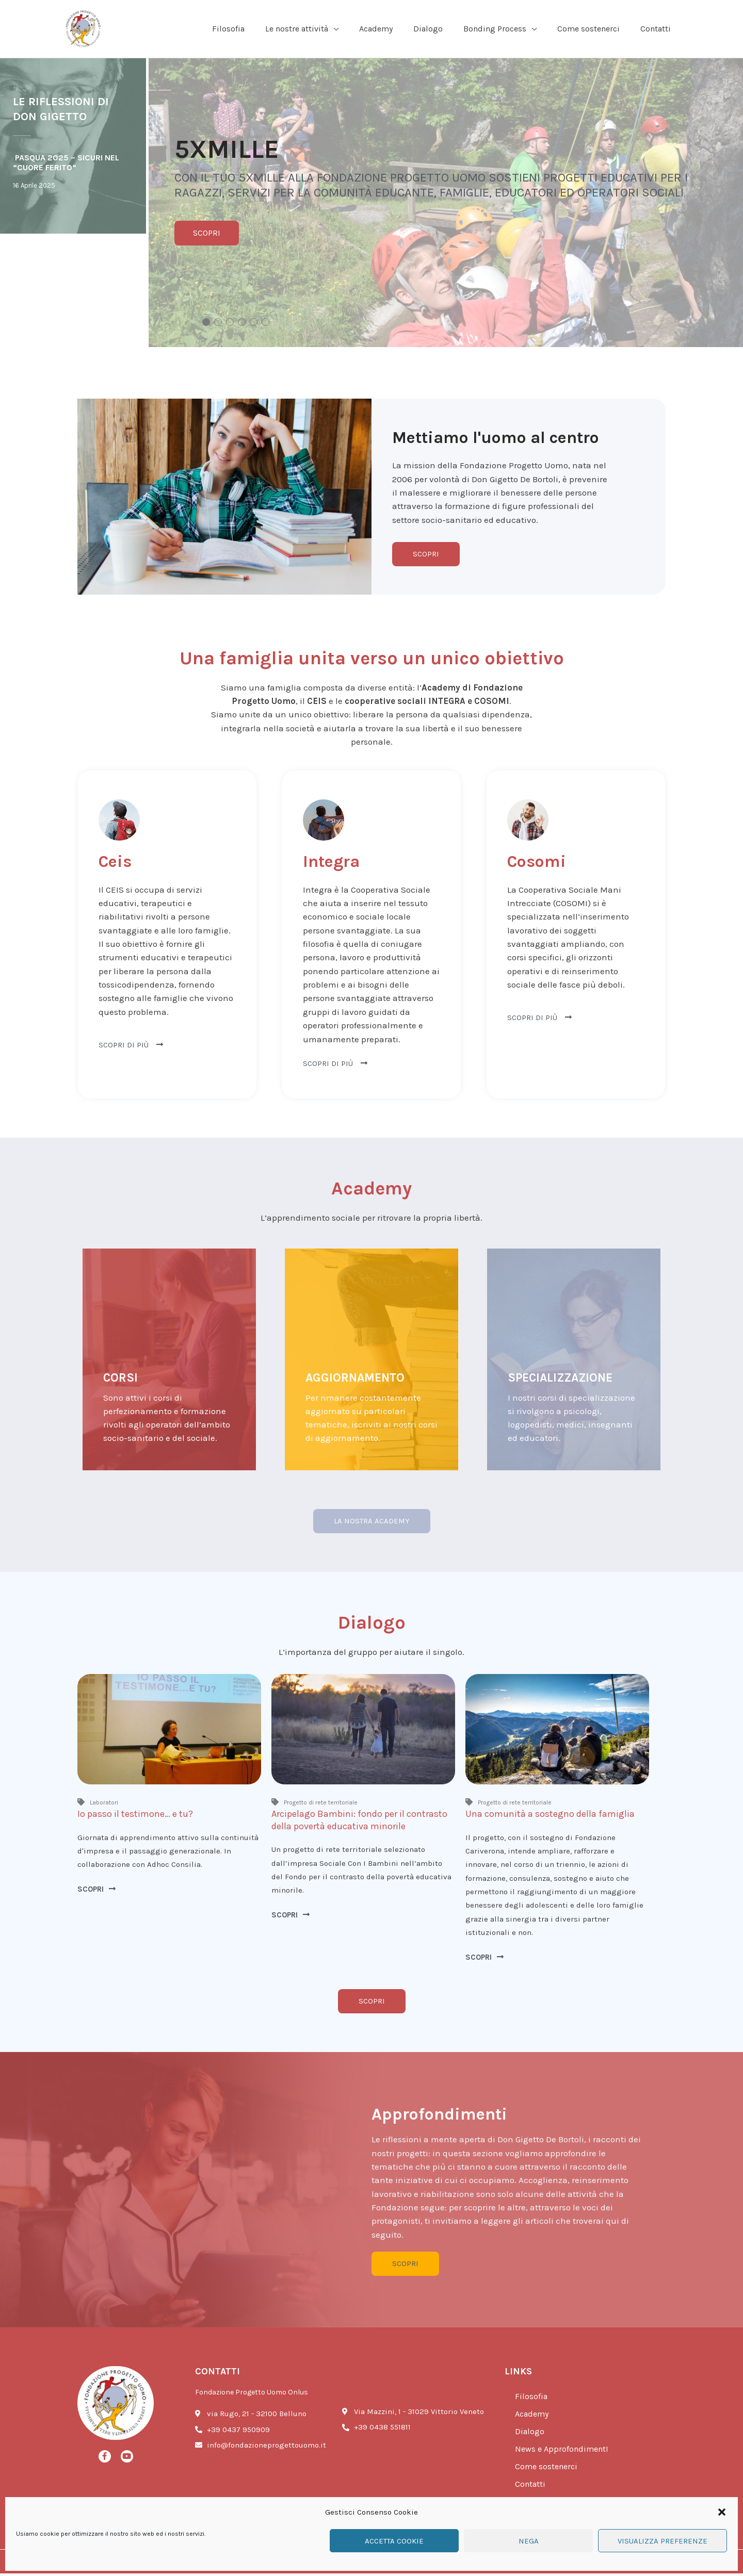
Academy (533, 2416)
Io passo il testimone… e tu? (135, 1815)
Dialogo (530, 2434)
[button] (722, 2512)
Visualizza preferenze (662, 2541)
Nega (529, 2541)
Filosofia (531, 2399)
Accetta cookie (394, 2541)
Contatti (531, 2487)
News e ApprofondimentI (564, 2452)
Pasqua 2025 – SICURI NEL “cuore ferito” (66, 163)
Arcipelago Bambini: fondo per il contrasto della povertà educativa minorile (359, 1821)
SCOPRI (206, 234)
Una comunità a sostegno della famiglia (550, 1815)
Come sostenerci (548, 2469)
